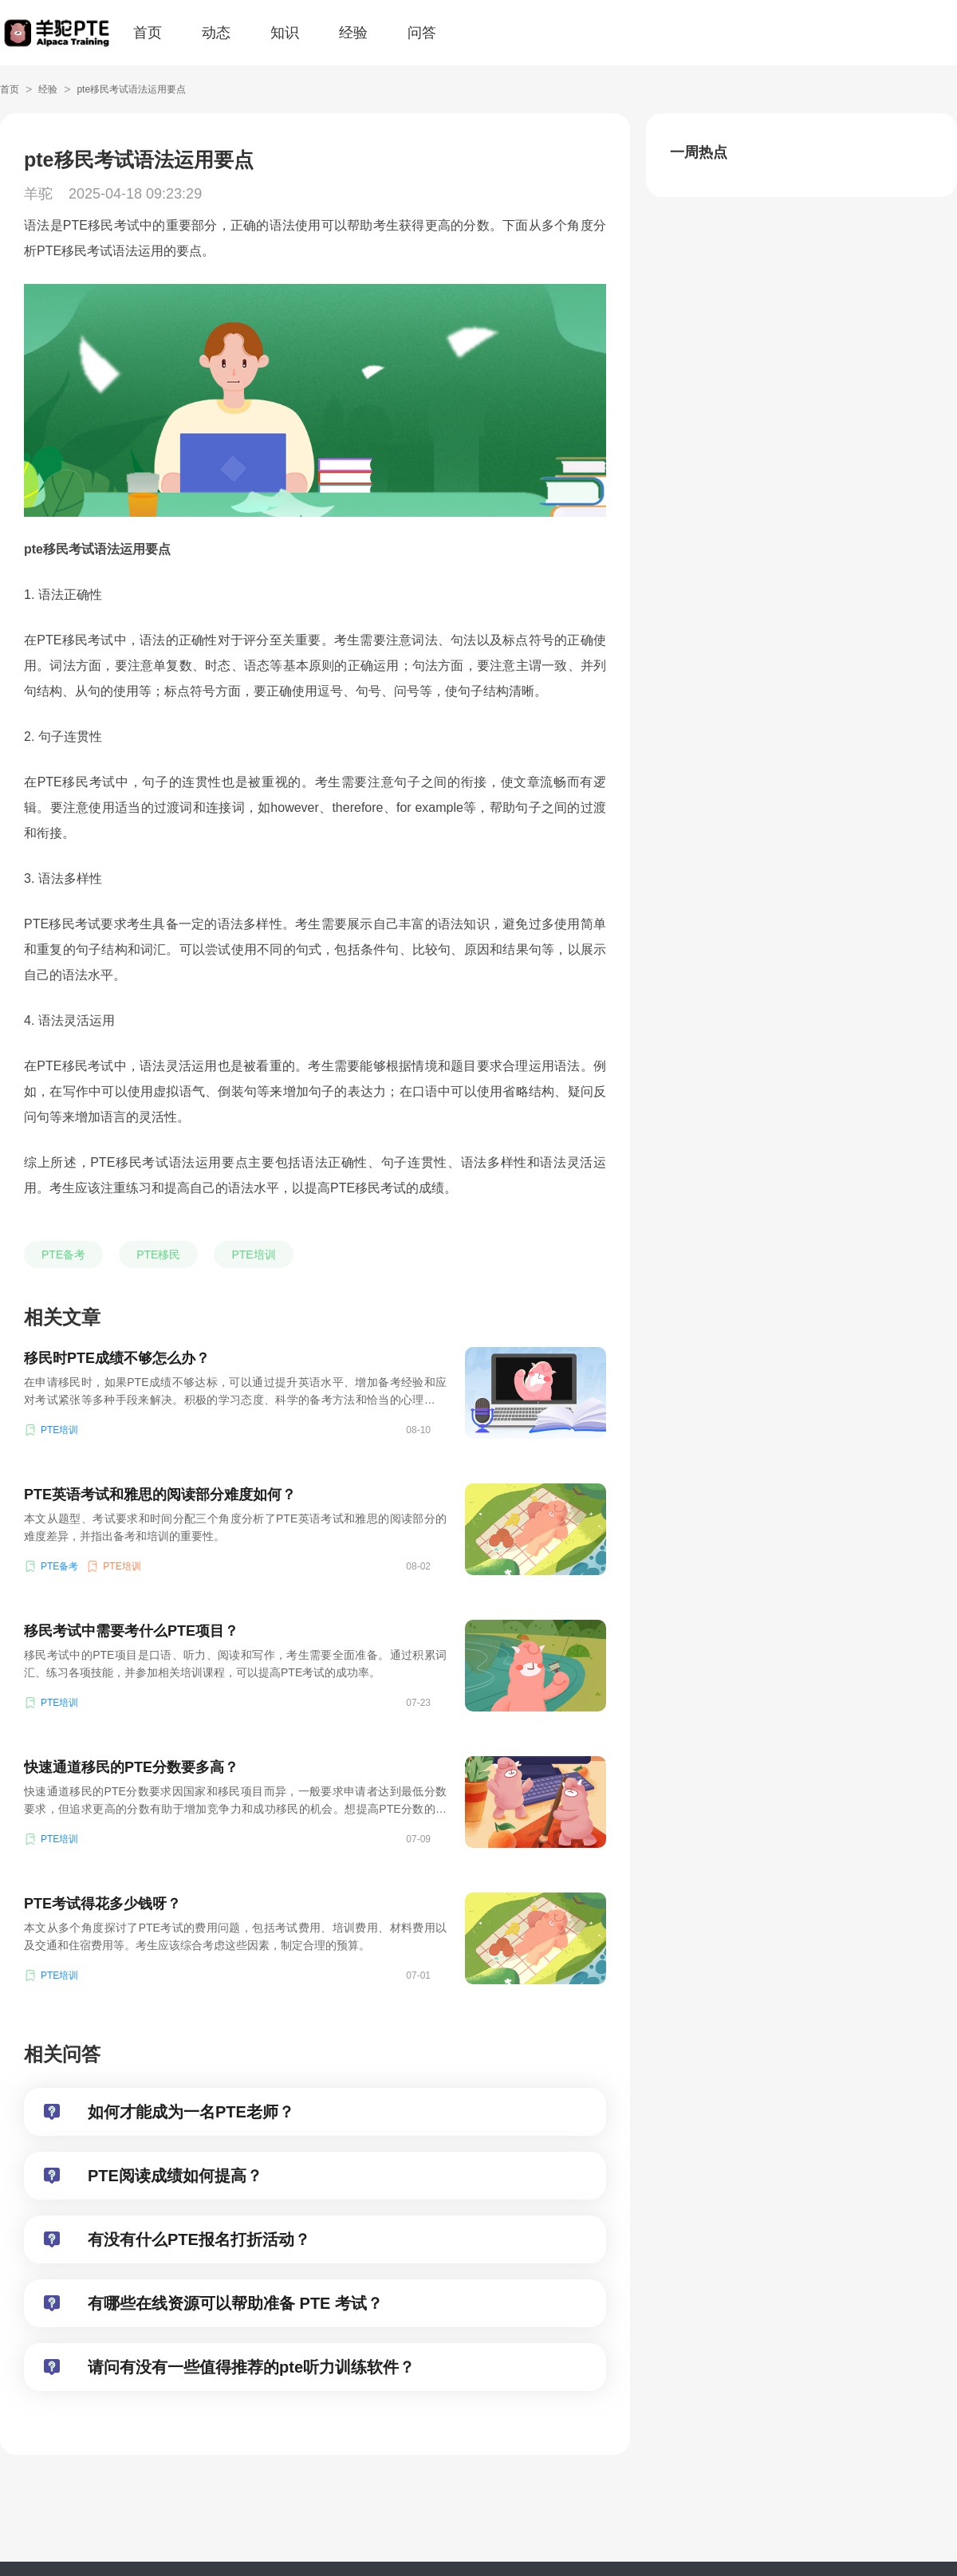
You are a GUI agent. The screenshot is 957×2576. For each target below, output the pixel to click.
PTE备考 (63, 1254)
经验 (353, 33)
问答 (422, 33)
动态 (216, 33)
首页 (147, 33)
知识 (284, 33)
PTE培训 (253, 1254)
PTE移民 (158, 1254)
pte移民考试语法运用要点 (131, 89)
